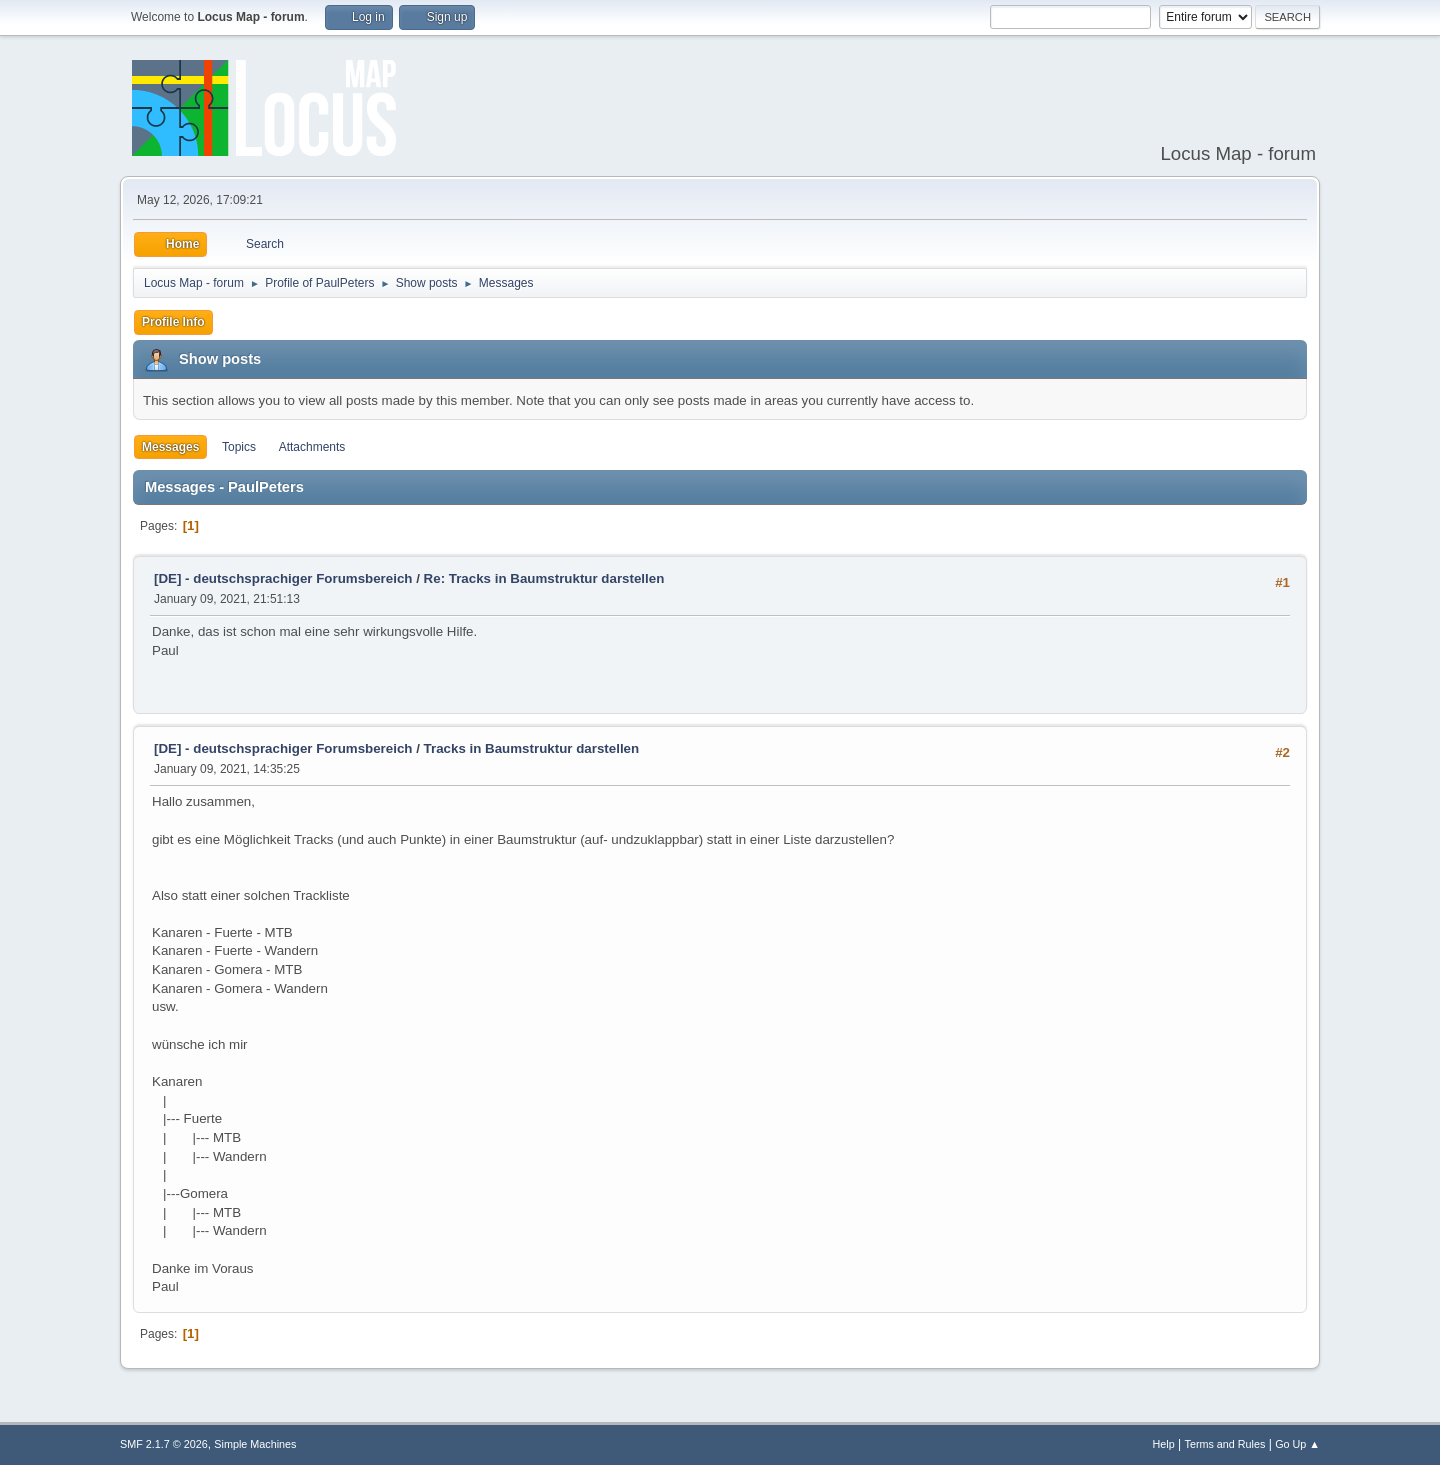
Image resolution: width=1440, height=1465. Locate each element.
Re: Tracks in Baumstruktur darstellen (544, 578)
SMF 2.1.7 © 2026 (164, 1444)
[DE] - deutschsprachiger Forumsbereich (283, 578)
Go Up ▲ (1297, 1444)
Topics (239, 447)
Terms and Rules (1225, 1444)
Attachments (312, 447)
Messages (170, 447)
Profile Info (173, 322)
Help (1164, 1444)
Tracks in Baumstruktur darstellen (532, 748)
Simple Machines (255, 1444)
